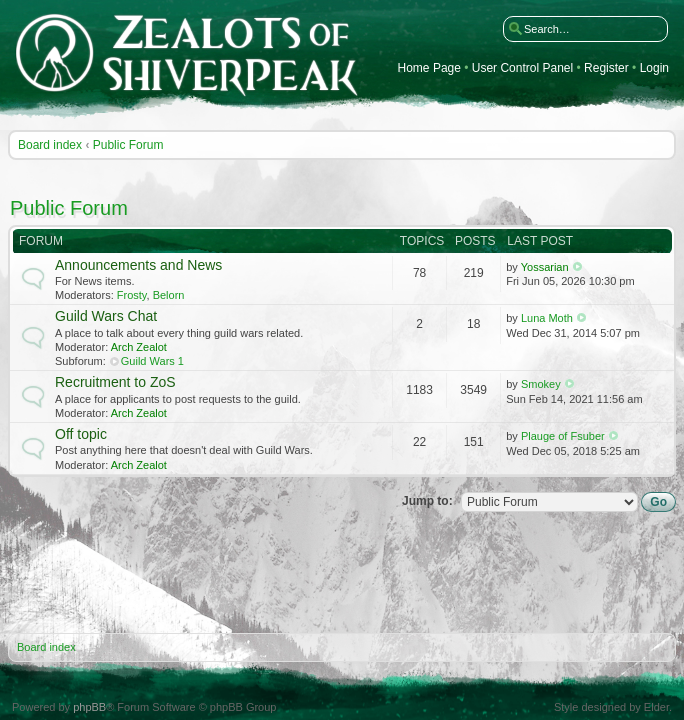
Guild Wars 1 (152, 361)
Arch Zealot (139, 347)
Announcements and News (138, 265)
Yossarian (545, 267)
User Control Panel (522, 68)
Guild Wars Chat (106, 316)
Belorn (169, 295)
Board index (50, 145)
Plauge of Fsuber (563, 436)
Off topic (81, 434)
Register (606, 68)
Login (654, 68)
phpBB (89, 707)
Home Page (429, 68)
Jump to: (427, 501)
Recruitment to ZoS (115, 382)
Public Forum (128, 145)
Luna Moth (547, 318)
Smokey (541, 384)
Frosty (132, 295)
